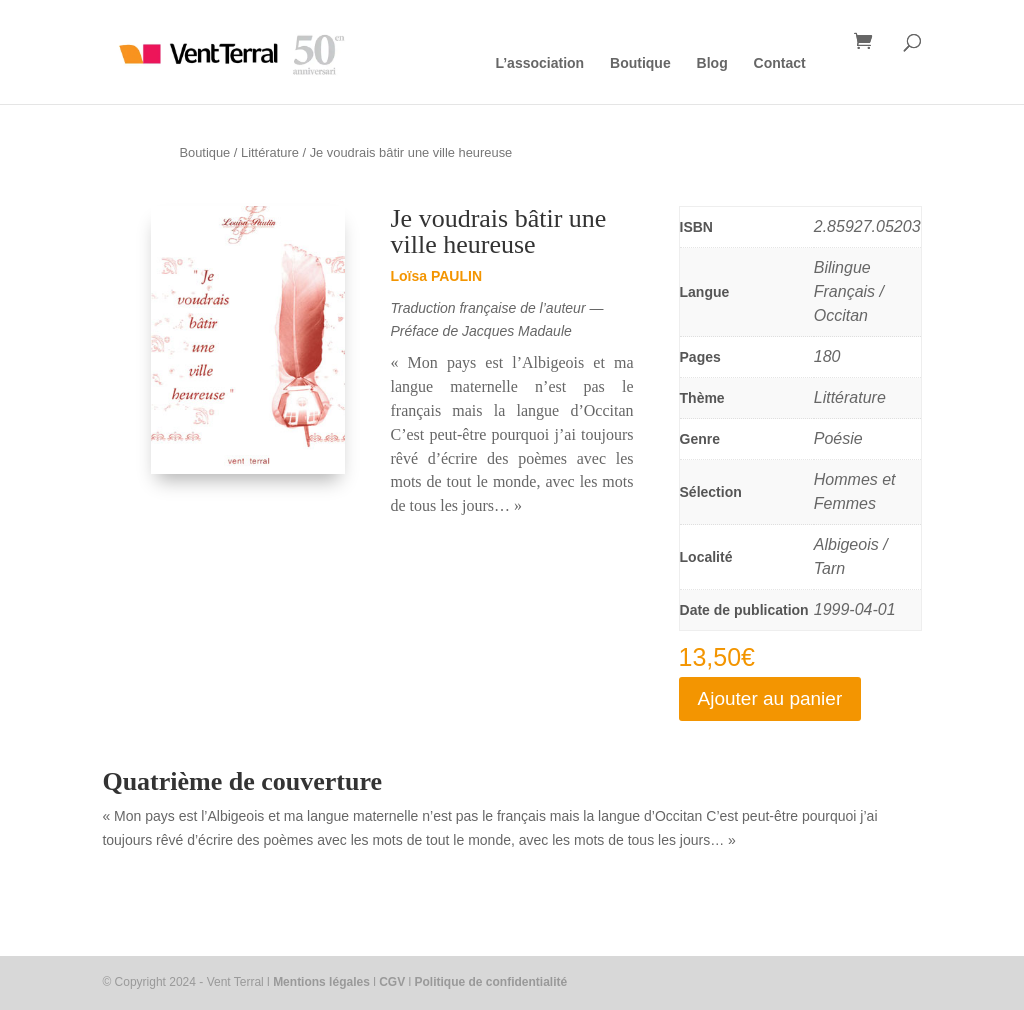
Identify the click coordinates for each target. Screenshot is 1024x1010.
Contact (780, 63)
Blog (712, 63)
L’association (539, 63)
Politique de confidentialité (491, 982)
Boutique (640, 63)
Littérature (270, 152)
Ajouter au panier (770, 698)
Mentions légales (321, 982)
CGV (392, 982)
